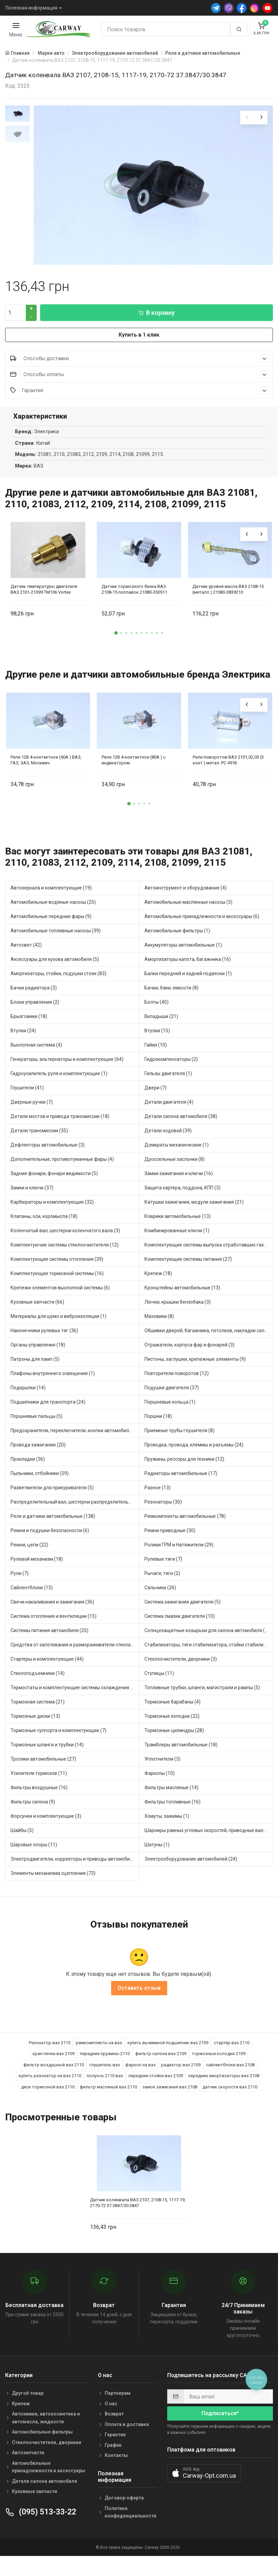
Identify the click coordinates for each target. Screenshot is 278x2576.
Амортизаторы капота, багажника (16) (187, 969)
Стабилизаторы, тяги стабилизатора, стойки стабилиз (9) (208, 1654)
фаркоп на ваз (140, 2074)
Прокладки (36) (28, 1469)
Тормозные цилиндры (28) (174, 1740)
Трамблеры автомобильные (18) (181, 1754)
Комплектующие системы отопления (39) (57, 1269)
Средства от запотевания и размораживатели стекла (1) (74, 1654)
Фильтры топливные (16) (172, 1811)
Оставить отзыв (139, 1998)
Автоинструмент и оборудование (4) (185, 897)
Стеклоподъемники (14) (38, 1683)
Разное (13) (157, 1497)
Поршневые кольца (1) (169, 1411)
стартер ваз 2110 (231, 2052)
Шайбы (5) (22, 1840)
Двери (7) (155, 1097)
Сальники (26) (160, 1597)
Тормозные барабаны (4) (172, 1711)
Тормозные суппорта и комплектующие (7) (58, 1740)
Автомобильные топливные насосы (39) (56, 940)
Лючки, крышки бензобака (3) (177, 1312)
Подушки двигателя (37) (171, 1397)
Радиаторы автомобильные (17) (180, 1483)
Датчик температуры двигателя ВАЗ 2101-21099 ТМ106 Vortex (44, 599)
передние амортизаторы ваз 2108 (223, 2085)
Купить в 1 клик (139, 345)
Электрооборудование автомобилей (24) (190, 1868)
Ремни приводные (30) (169, 1540)
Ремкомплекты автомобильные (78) (185, 1526)
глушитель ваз (104, 2074)
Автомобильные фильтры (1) (177, 940)
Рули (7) (20, 1583)
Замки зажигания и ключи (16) (178, 1183)
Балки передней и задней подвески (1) (188, 983)
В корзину (156, 322)
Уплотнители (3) (162, 1769)
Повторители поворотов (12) (176, 1383)
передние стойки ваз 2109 (155, 2085)
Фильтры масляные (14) (171, 1797)
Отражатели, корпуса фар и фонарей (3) (189, 1354)
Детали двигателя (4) (168, 1112)
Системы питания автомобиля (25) (49, 1640)
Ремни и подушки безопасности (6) (50, 1540)
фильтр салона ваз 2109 (160, 2063)
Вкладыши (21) (161, 1026)
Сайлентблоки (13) (32, 1597)
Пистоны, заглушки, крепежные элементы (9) (195, 1369)
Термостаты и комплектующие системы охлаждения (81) (75, 1697)
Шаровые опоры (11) (34, 1854)
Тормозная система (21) (38, 1711)
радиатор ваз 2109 (181, 2074)
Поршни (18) (158, 1426)
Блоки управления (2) (35, 1012)
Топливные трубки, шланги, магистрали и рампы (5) (202, 1697)
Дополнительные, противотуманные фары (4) (62, 1169)
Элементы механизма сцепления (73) (53, 1883)
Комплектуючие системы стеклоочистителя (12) (65, 1254)
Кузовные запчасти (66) (37, 1312)
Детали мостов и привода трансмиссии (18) (60, 1126)
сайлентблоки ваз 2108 (230, 2074)
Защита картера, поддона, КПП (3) (182, 1197)
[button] (116, 643)
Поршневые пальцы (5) (37, 1426)
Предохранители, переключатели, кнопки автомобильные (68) (75, 1440)
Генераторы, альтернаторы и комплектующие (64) (67, 1069)
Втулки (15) (157, 1040)
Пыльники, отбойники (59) (40, 1483)
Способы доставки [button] (139, 368)
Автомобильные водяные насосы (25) (53, 912)
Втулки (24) (23, 1040)
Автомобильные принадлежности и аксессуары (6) (201, 926)
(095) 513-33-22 (40, 2521)
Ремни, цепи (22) (29, 1554)
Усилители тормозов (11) (39, 1783)
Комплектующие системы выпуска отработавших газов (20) (208, 1254)
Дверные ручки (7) (32, 1112)
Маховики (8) (159, 1326)
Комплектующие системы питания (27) (188, 1269)
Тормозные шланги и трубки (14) (47, 1754)
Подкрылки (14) (28, 1397)
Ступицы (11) (159, 1683)
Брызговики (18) (29, 1026)
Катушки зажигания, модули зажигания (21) (194, 1212)
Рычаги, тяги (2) (162, 1583)
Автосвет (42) (26, 954)
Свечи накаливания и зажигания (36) (52, 1611)
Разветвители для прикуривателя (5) (52, 1497)
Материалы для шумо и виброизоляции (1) (58, 1326)
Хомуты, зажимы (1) (166, 1826)
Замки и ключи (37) (32, 1197)
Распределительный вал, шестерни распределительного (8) (75, 1511)
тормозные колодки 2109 (218, 2063)
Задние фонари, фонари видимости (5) (54, 1183)
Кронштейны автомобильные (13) (182, 1297)
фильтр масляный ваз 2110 (108, 2096)
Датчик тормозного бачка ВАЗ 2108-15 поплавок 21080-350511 (134, 599)
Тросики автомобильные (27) (43, 1769)
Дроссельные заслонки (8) (174, 1169)
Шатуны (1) (157, 1854)
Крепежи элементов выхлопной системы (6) (60, 1297)
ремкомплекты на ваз (99, 2052)
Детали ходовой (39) (168, 1140)
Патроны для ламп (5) (35, 1369)
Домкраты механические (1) (176, 1154)
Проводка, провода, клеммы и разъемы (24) (193, 1454)
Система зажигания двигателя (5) (182, 1611)
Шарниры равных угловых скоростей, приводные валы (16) (208, 1840)
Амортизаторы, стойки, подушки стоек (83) (58, 983)
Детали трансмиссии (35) (39, 1140)
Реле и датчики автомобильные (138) (53, 1526)
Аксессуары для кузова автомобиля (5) (55, 969)
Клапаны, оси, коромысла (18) (44, 1226)
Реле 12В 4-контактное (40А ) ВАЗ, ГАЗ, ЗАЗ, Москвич (46, 769)
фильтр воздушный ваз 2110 (53, 2074)
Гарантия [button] (139, 400)
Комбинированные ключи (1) (176, 1240)
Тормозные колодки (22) (171, 1726)
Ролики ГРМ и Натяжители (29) (178, 1554)
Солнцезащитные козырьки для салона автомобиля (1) (206, 1640)
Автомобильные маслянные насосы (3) (188, 912)
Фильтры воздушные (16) (39, 1797)
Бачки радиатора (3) (34, 997)
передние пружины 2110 (105, 2063)
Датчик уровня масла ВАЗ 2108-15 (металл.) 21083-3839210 (228, 599)
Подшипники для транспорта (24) (48, 1411)
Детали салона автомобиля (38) (180, 1126)
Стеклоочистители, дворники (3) (180, 1669)
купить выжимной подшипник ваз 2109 (167, 2052)
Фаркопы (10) (159, 1783)
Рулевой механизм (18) (37, 1569)
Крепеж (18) (158, 1283)
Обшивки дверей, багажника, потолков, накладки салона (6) (208, 1340)
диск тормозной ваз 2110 (47, 2096)
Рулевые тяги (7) (163, 1569)
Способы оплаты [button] (139, 384)
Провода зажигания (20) (38, 1454)
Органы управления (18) (38, 1354)
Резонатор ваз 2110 (49, 2052)
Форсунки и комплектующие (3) (46, 1826)
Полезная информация (31, 8)
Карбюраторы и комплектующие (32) (52, 1212)
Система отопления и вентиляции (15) (54, 1626)
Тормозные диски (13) (35, 1726)
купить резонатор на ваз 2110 (50, 2085)
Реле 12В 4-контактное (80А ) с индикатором (134, 769)
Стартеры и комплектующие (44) (47, 1669)
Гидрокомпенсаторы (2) (171, 1069)
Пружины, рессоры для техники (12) (184, 1469)
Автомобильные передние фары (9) (51, 926)
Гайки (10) (155, 1054)
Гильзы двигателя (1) (168, 1083)
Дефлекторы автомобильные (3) (48, 1154)
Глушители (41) (27, 1097)
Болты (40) (156, 1012)
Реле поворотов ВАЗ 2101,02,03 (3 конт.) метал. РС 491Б (228, 769)
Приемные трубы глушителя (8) (179, 1440)
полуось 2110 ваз (105, 2085)
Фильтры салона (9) (33, 1811)
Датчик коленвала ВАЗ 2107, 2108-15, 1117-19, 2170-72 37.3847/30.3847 (138, 2212)
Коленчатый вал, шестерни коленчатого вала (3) (65, 1240)
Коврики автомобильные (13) (177, 1226)
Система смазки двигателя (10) (179, 1626)
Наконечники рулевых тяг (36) (44, 1340)
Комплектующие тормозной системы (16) (57, 1283)
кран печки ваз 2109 (53, 2063)
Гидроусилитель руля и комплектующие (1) (59, 1083)
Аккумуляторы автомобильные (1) (183, 954)
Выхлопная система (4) (36, 1054)
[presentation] (247, 117)
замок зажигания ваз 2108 (169, 2096)
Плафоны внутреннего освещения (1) (53, 1383)
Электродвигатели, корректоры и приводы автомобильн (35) (75, 1868)
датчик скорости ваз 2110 (230, 2096)
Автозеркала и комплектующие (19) (51, 897)
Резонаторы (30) (163, 1511)
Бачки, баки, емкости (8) (171, 997)
